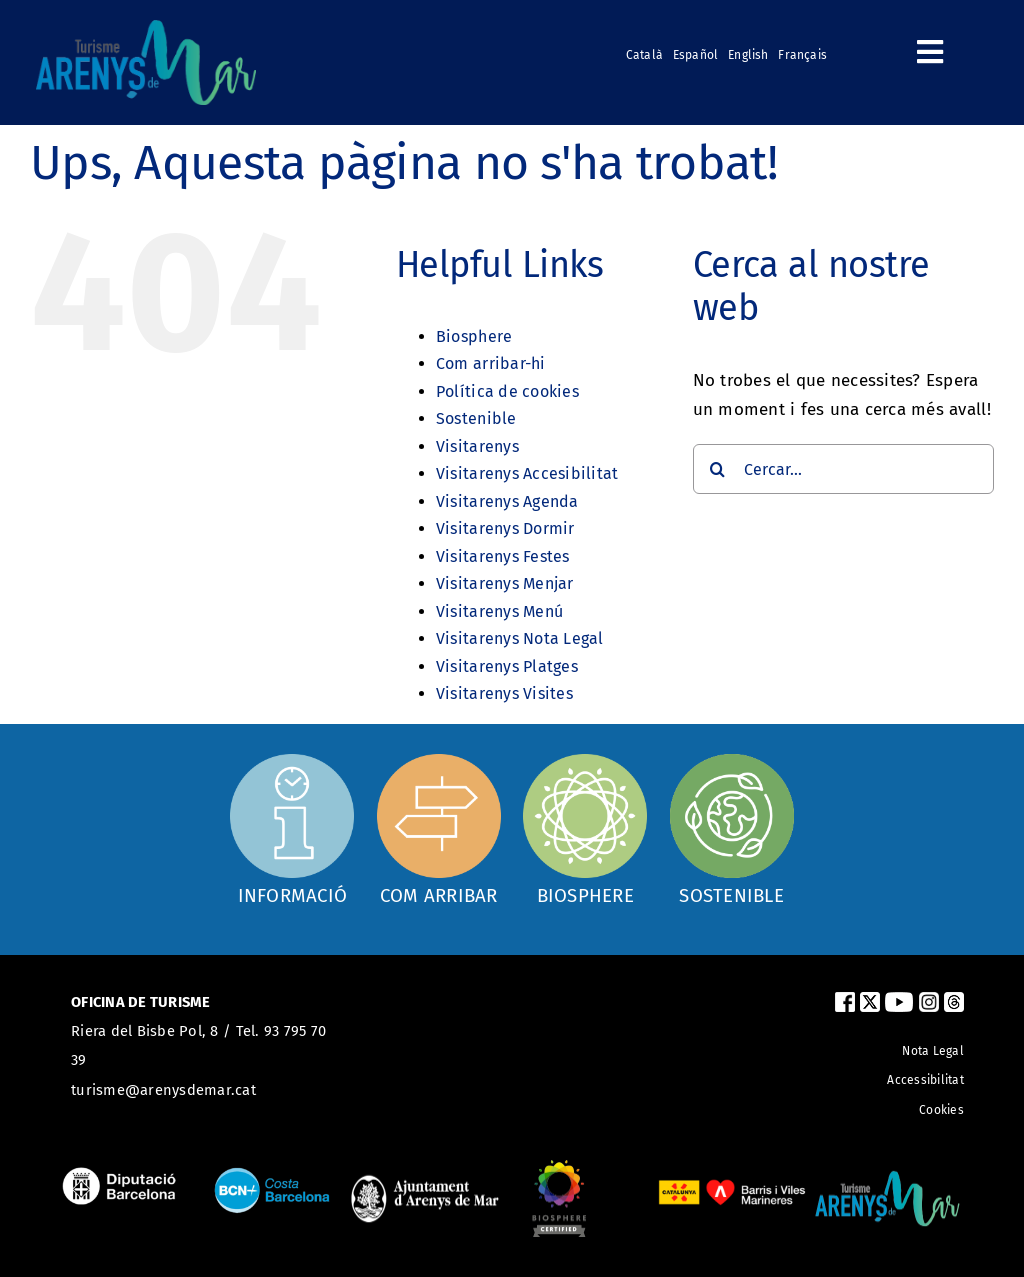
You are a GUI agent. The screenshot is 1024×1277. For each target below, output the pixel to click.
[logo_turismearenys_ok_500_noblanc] (146, 28)
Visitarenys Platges (507, 666)
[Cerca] (718, 469)
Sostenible (476, 418)
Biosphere (474, 336)
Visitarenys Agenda (507, 501)
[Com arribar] (439, 829)
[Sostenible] (732, 829)
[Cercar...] (843, 469)
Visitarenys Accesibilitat (527, 473)
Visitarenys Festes (503, 556)
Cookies (941, 1110)
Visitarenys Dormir (505, 528)
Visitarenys (477, 446)
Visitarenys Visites (504, 693)
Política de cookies (507, 391)
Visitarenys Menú (499, 611)
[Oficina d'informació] (292, 826)
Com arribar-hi (491, 363)
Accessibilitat (925, 1080)
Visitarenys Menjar (505, 583)
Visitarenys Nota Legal (520, 638)
